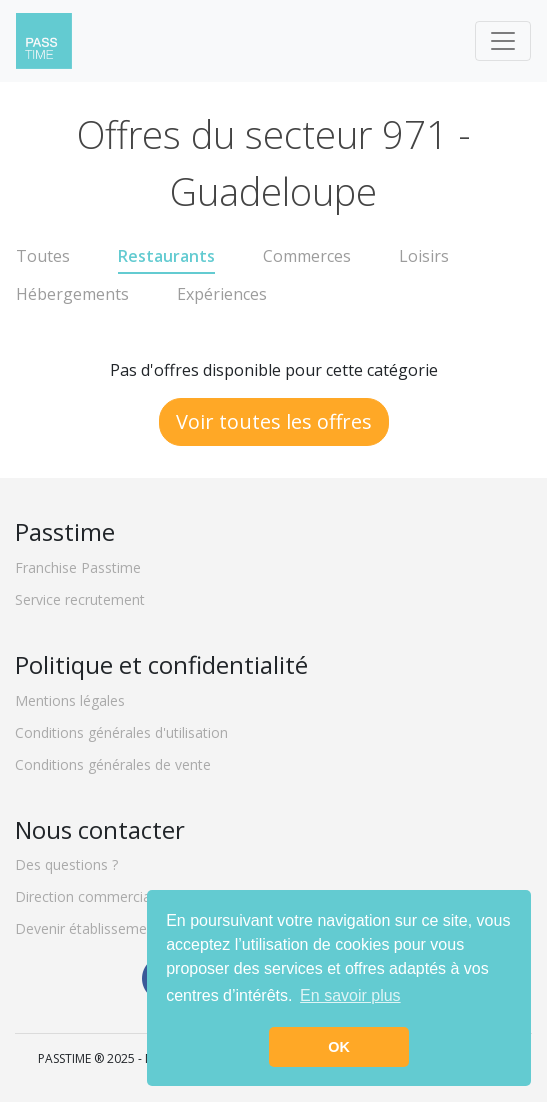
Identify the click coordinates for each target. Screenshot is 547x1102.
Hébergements (72, 294)
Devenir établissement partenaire (122, 928)
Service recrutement (80, 599)
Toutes (43, 256)
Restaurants (166, 256)
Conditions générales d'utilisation (121, 732)
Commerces (307, 256)
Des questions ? (66, 864)
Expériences (222, 294)
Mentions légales (70, 700)
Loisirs (424, 256)
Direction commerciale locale (109, 896)
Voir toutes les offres (274, 421)
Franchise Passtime (78, 567)
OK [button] (339, 1047)
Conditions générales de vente (113, 764)
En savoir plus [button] (350, 995)
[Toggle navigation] (503, 41)
